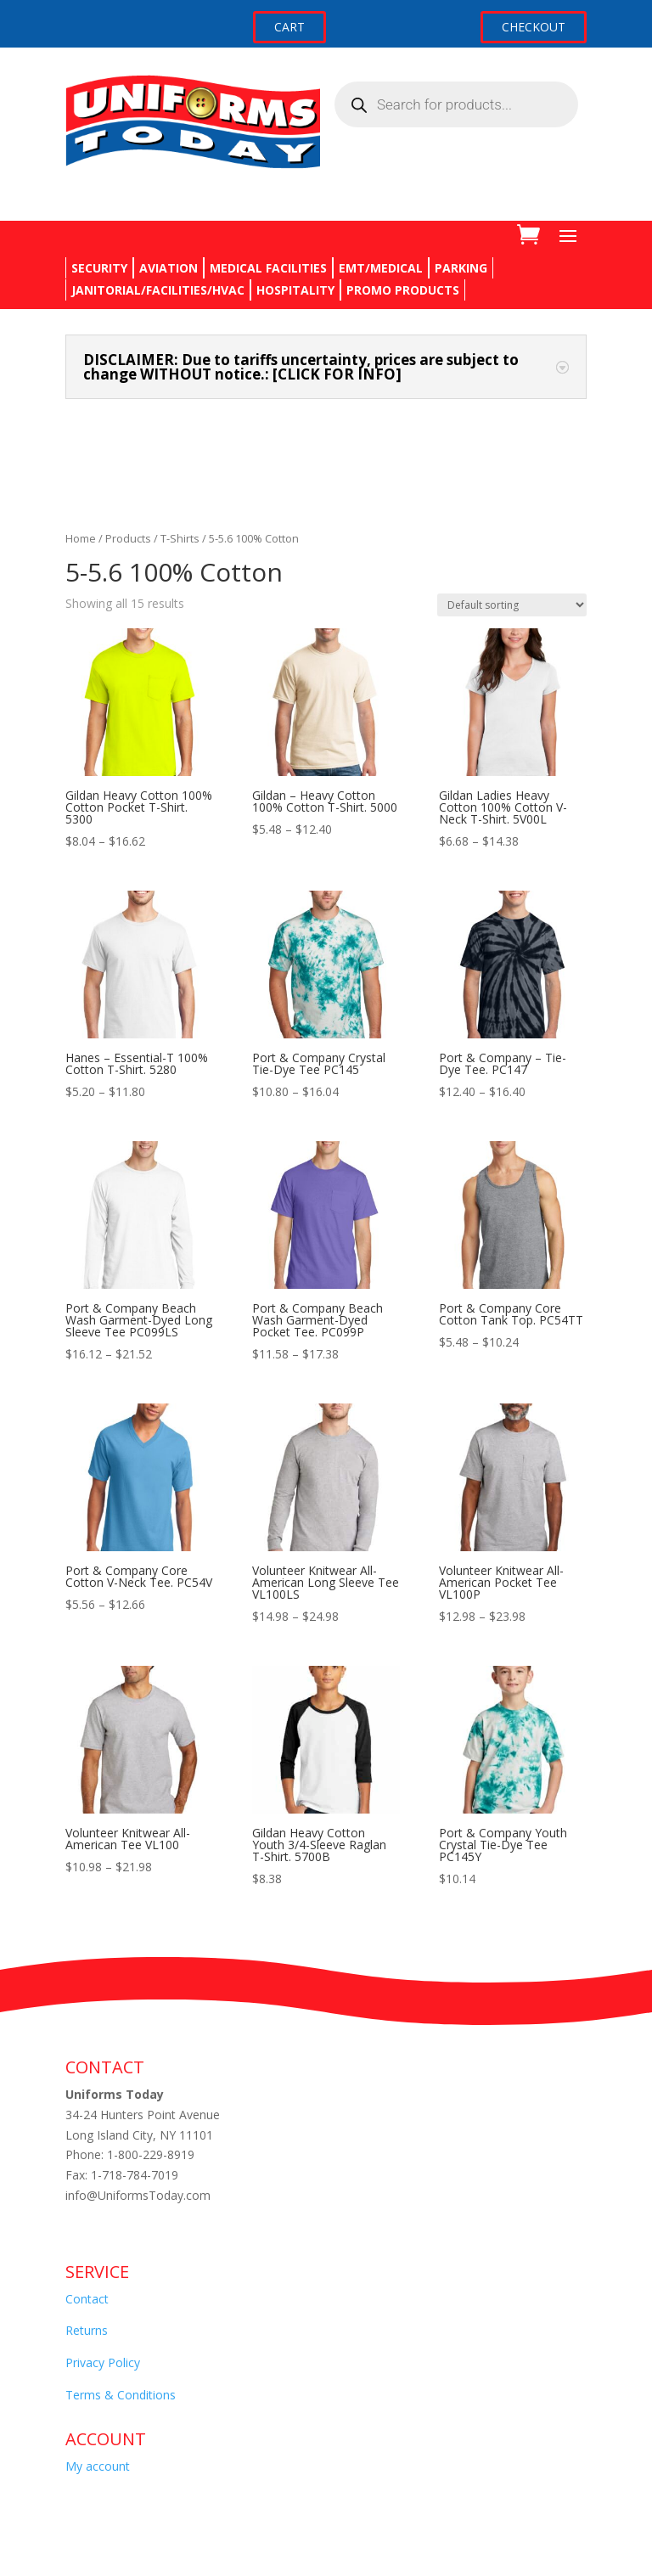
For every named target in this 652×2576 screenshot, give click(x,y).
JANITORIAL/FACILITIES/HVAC (157, 290)
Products (128, 538)
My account (97, 2466)
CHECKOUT (533, 27)
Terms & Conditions (120, 2395)
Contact (87, 2299)
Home (80, 538)
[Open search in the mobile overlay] (456, 104)
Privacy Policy (102, 2362)
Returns (86, 2330)
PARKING (461, 268)
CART (289, 27)
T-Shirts (180, 538)
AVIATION (168, 268)
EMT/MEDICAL (381, 268)
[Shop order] (512, 604)
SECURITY (99, 268)
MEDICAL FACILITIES (268, 268)
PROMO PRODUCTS (402, 290)
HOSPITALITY (295, 290)
